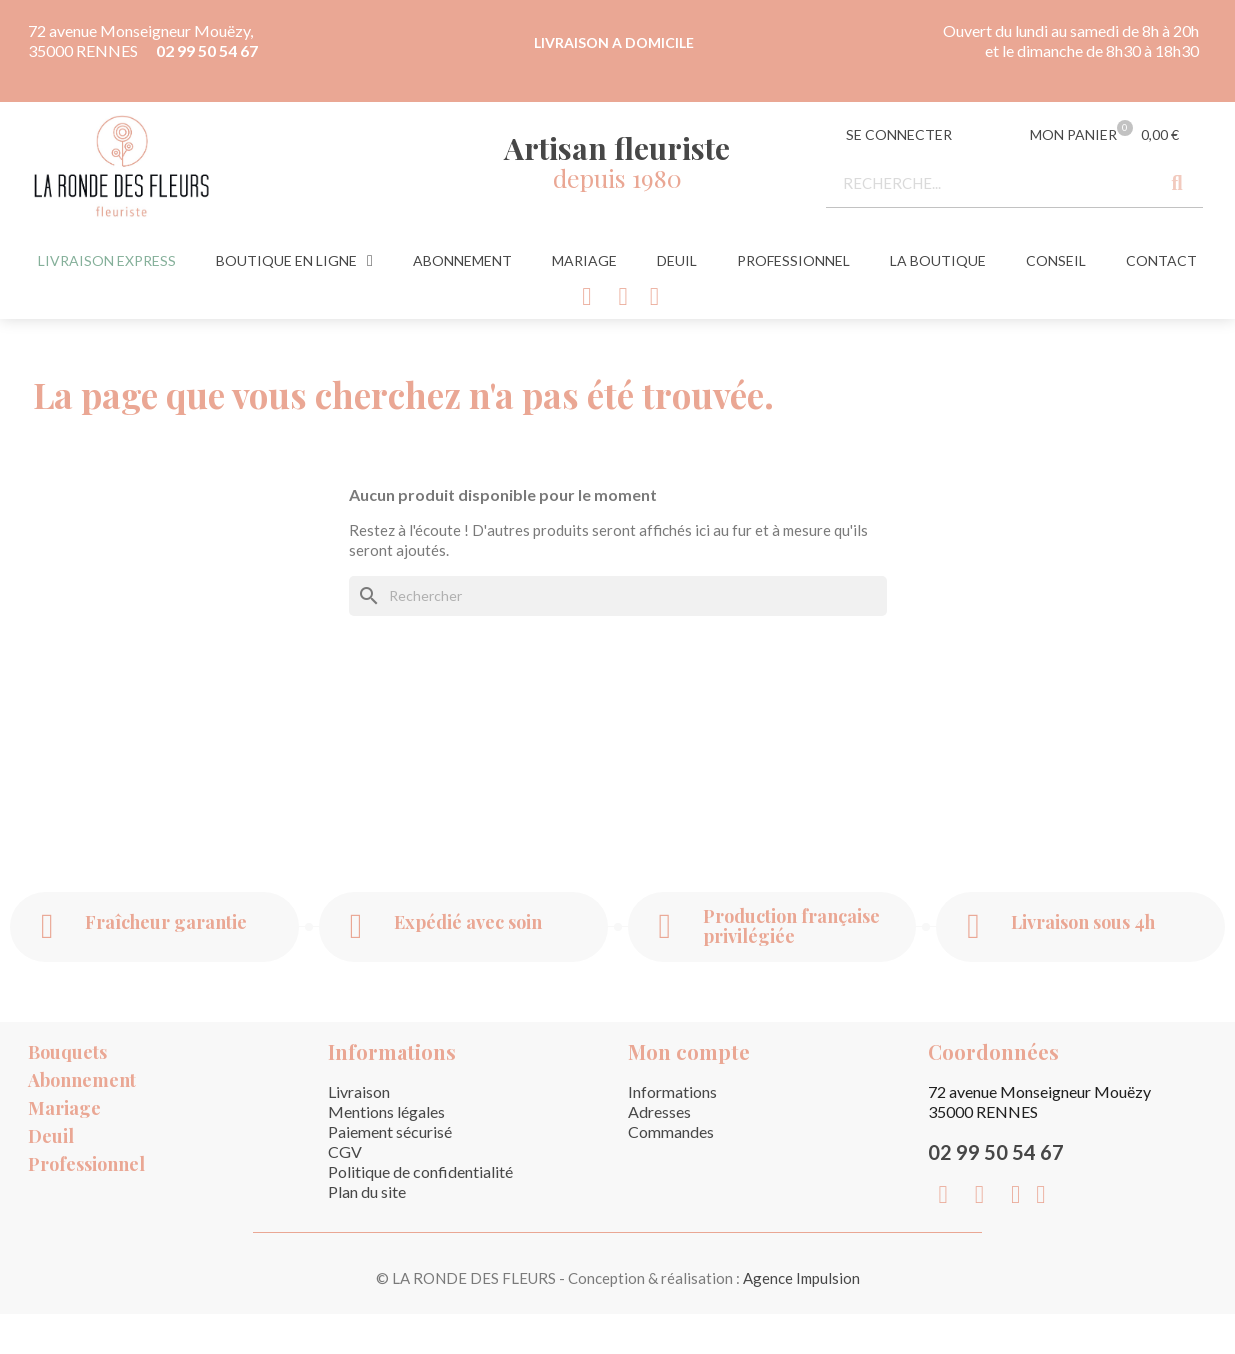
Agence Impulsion (801, 1278)
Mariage (584, 260)
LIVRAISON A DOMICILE (614, 42)
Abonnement (462, 260)
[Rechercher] (618, 596)
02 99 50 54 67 (207, 50)
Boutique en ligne (294, 261)
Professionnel (793, 260)
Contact (1161, 260)
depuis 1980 (617, 177)
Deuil (677, 260)
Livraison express (107, 260)
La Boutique (938, 260)
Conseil (1056, 260)
